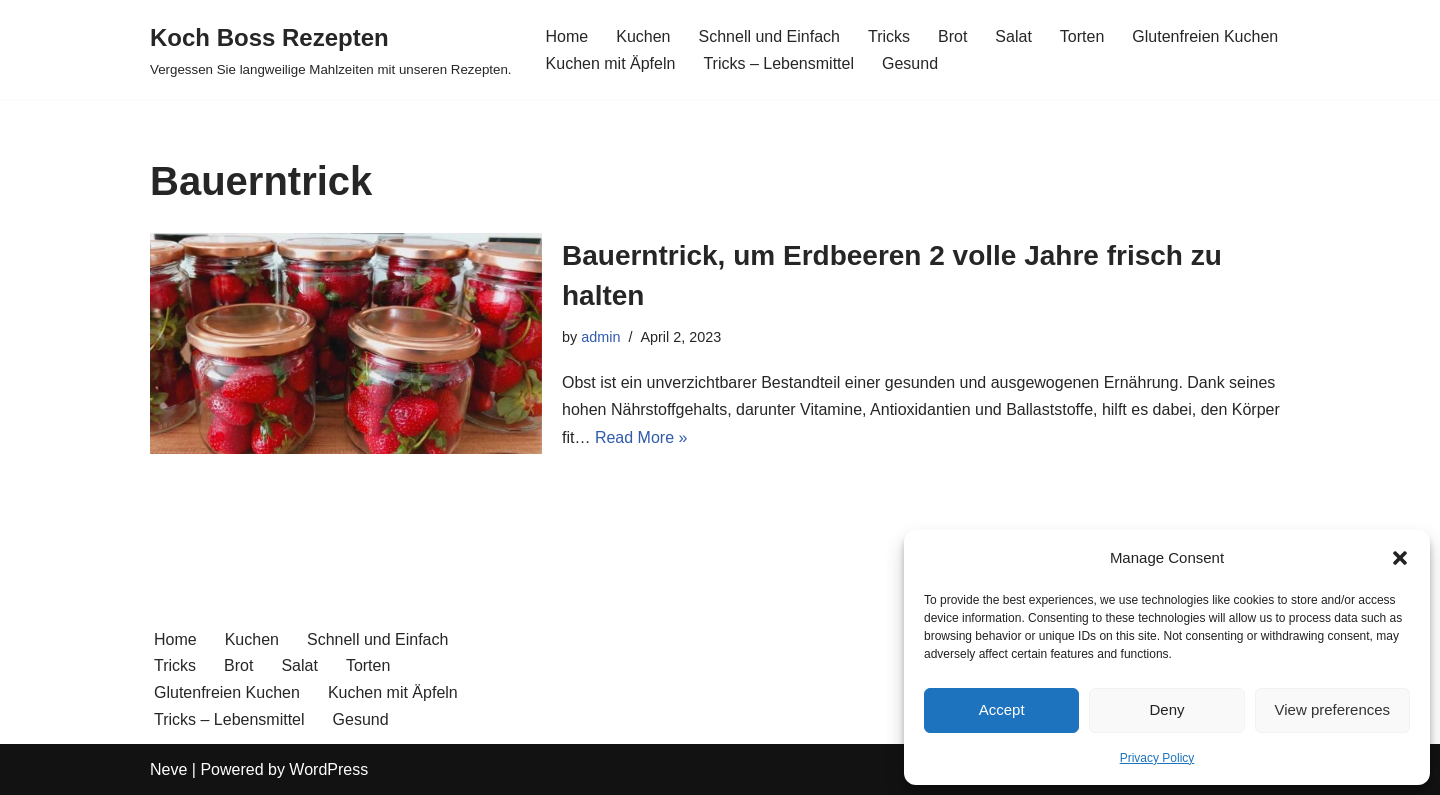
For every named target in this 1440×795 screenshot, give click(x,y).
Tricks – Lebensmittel (778, 63)
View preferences (1333, 709)
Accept (1002, 709)
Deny (1166, 709)
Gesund (910, 63)
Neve (168, 769)
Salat (1013, 36)
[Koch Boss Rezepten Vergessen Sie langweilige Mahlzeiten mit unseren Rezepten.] (331, 49)
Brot (952, 36)
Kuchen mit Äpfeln (611, 63)
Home (567, 36)
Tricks (889, 36)
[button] (1400, 558)
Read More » (641, 437)
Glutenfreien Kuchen (1205, 36)
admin (600, 337)
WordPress (328, 769)
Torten (1082, 36)
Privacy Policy (1157, 758)
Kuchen (643, 36)
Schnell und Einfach (769, 36)
